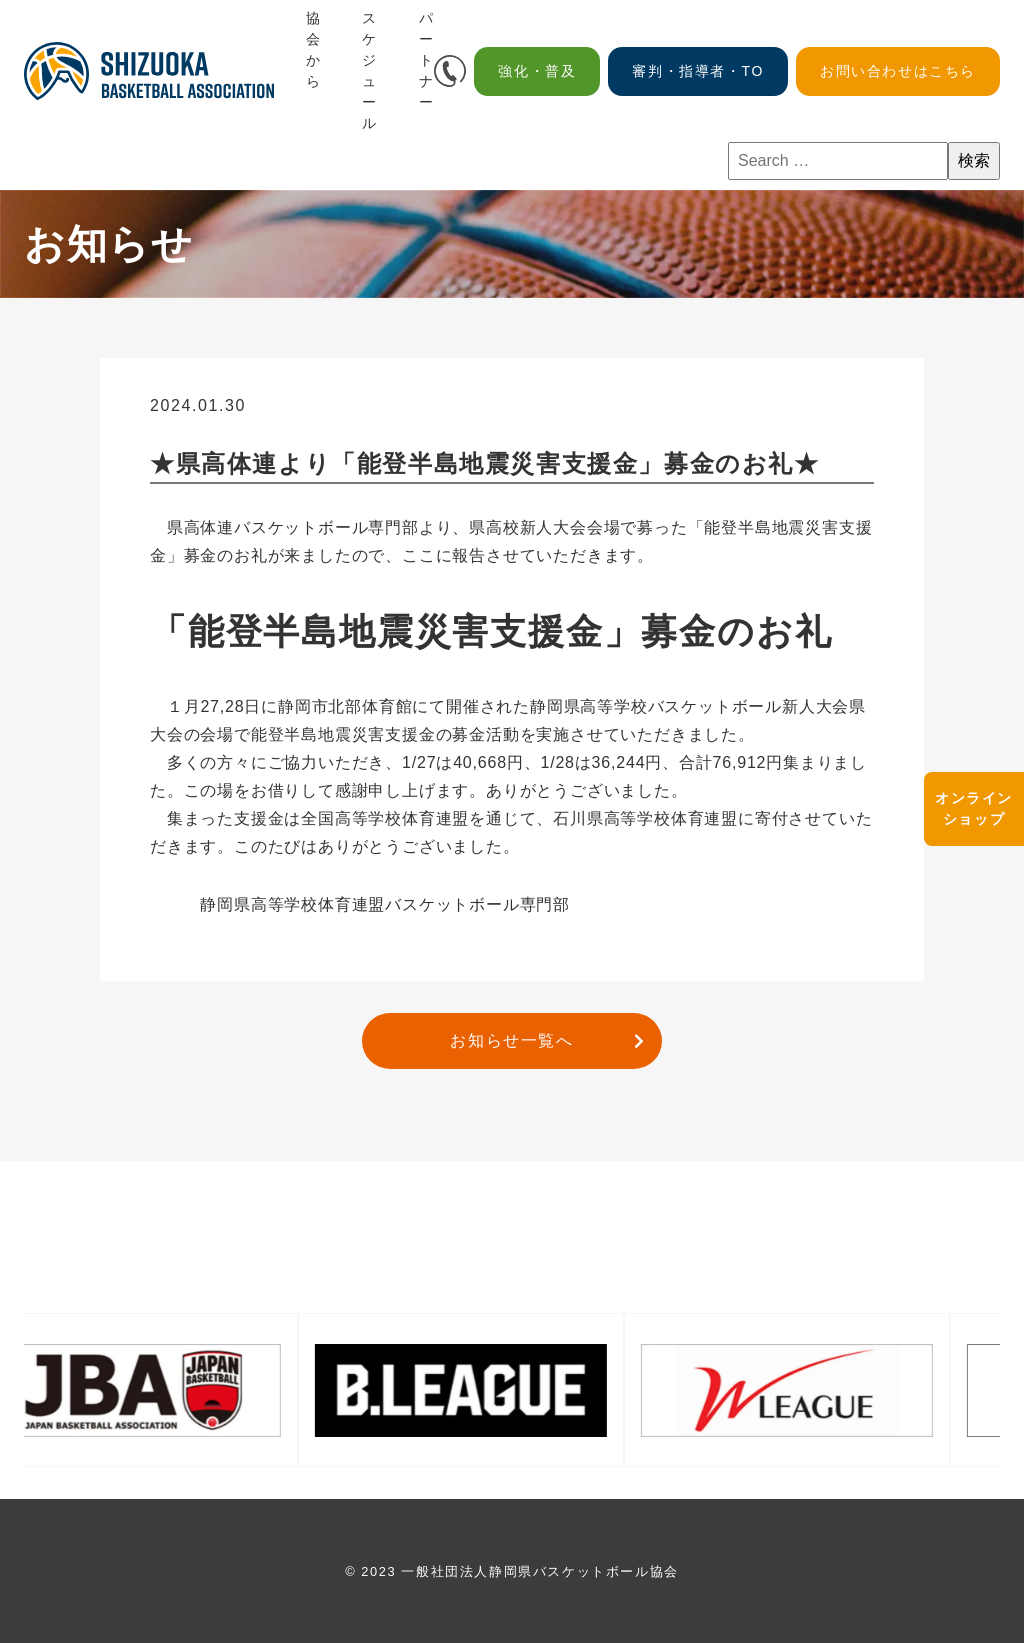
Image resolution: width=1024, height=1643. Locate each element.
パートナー (427, 60)
